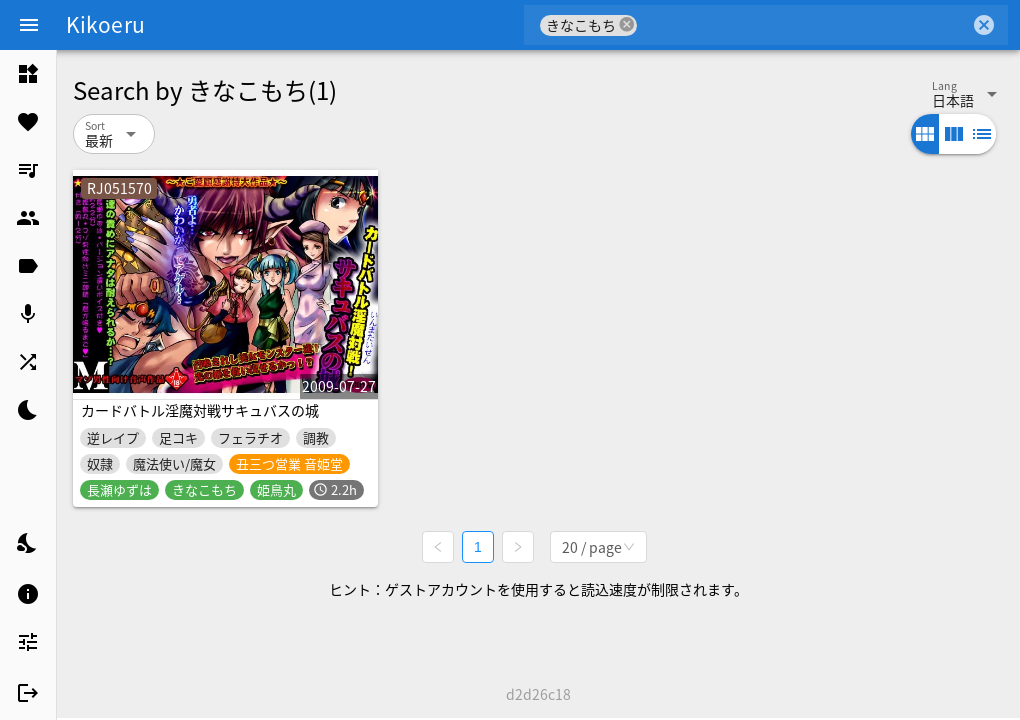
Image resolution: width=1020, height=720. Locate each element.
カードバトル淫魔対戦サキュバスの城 (200, 410)
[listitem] (28, 74)
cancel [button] (627, 24)
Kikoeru (105, 24)
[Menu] (29, 25)
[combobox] (803, 25)
